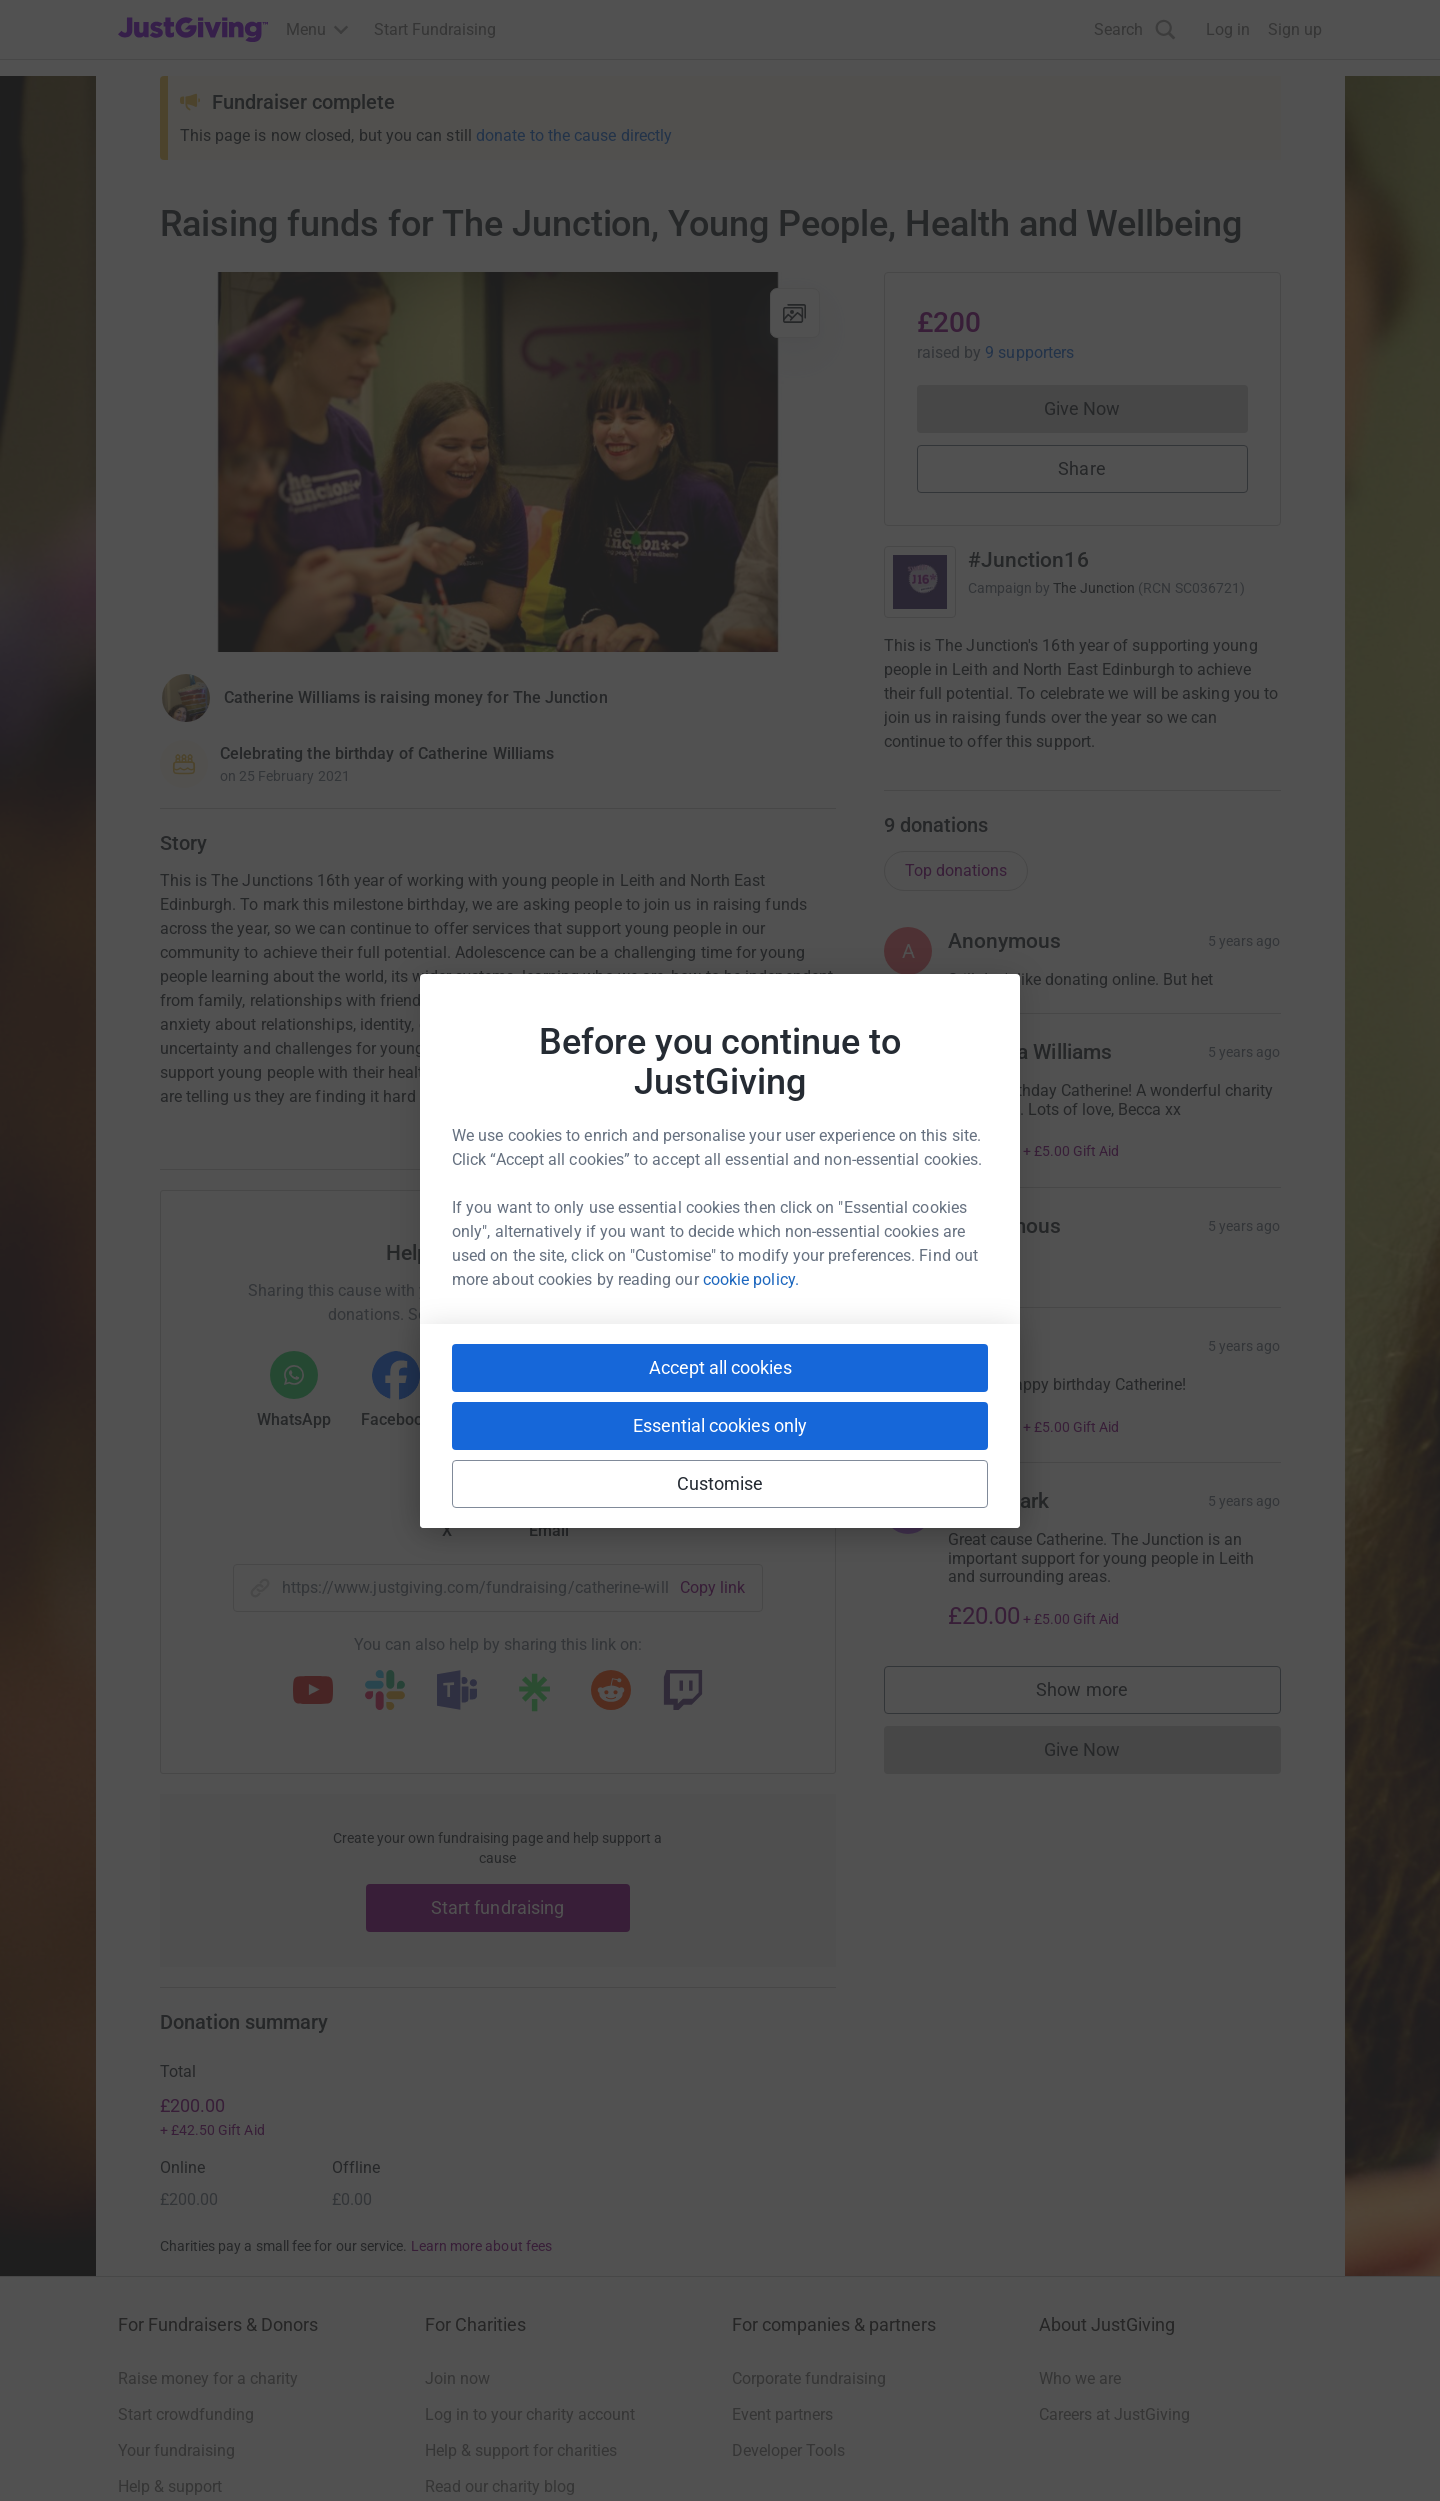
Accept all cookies (720, 1367)
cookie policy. (751, 1279)
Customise (720, 1483)
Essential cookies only (720, 1425)
